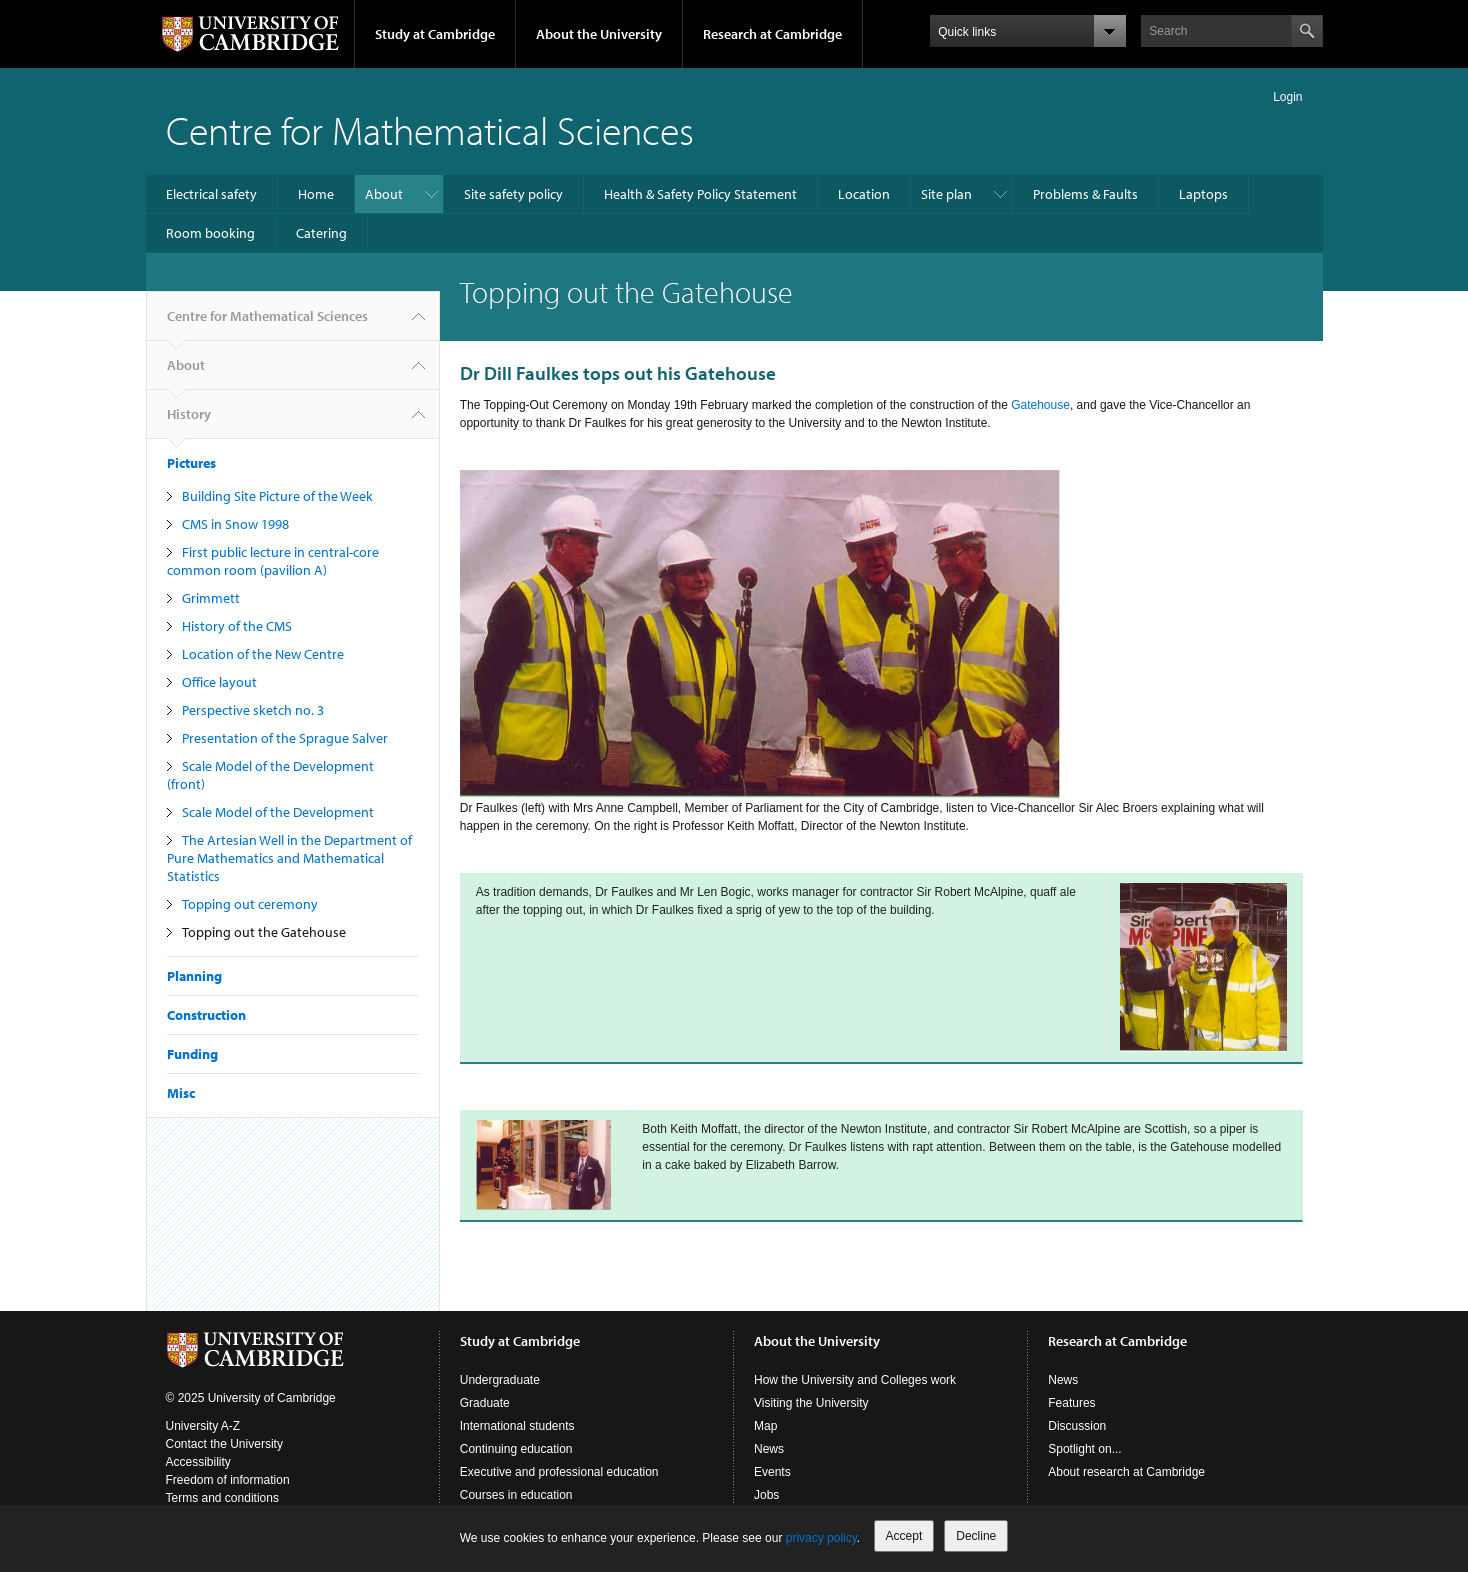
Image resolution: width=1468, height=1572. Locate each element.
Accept (904, 1536)
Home (316, 194)
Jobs (766, 1495)
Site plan (946, 194)
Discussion (1077, 1426)
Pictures (191, 463)
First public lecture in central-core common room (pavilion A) (273, 561)
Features (1071, 1403)
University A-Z (203, 1426)
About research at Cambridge (1126, 1472)
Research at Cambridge (772, 34)
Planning (194, 976)
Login (1287, 97)
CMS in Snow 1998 (235, 524)
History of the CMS (237, 626)
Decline (976, 1536)
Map (765, 1426)
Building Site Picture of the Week (277, 496)
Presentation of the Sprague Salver (285, 738)
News (769, 1449)
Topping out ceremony (250, 904)
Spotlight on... (1084, 1449)
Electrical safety (211, 194)
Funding (192, 1054)
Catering (321, 233)
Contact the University (224, 1444)
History (189, 422)
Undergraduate (500, 1380)
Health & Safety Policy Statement (700, 194)
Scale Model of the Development (278, 812)
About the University (599, 34)
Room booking (210, 233)
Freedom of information (228, 1480)
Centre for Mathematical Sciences (430, 129)
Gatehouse (1040, 405)
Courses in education (516, 1495)
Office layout (219, 682)
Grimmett (211, 598)
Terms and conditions (222, 1498)
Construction (206, 1015)
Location (864, 194)
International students (517, 1426)
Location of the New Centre (263, 654)
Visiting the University (811, 1403)
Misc (181, 1093)
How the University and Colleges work (855, 1380)
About (384, 194)
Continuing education (516, 1449)
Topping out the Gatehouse (264, 932)
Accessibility (198, 1462)
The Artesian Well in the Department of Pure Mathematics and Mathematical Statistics (289, 858)
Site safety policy (513, 194)
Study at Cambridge (435, 34)
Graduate (485, 1403)
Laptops (1203, 194)
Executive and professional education (559, 1472)
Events (772, 1472)
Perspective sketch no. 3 (253, 710)
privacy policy (821, 1538)
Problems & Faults (1085, 194)
